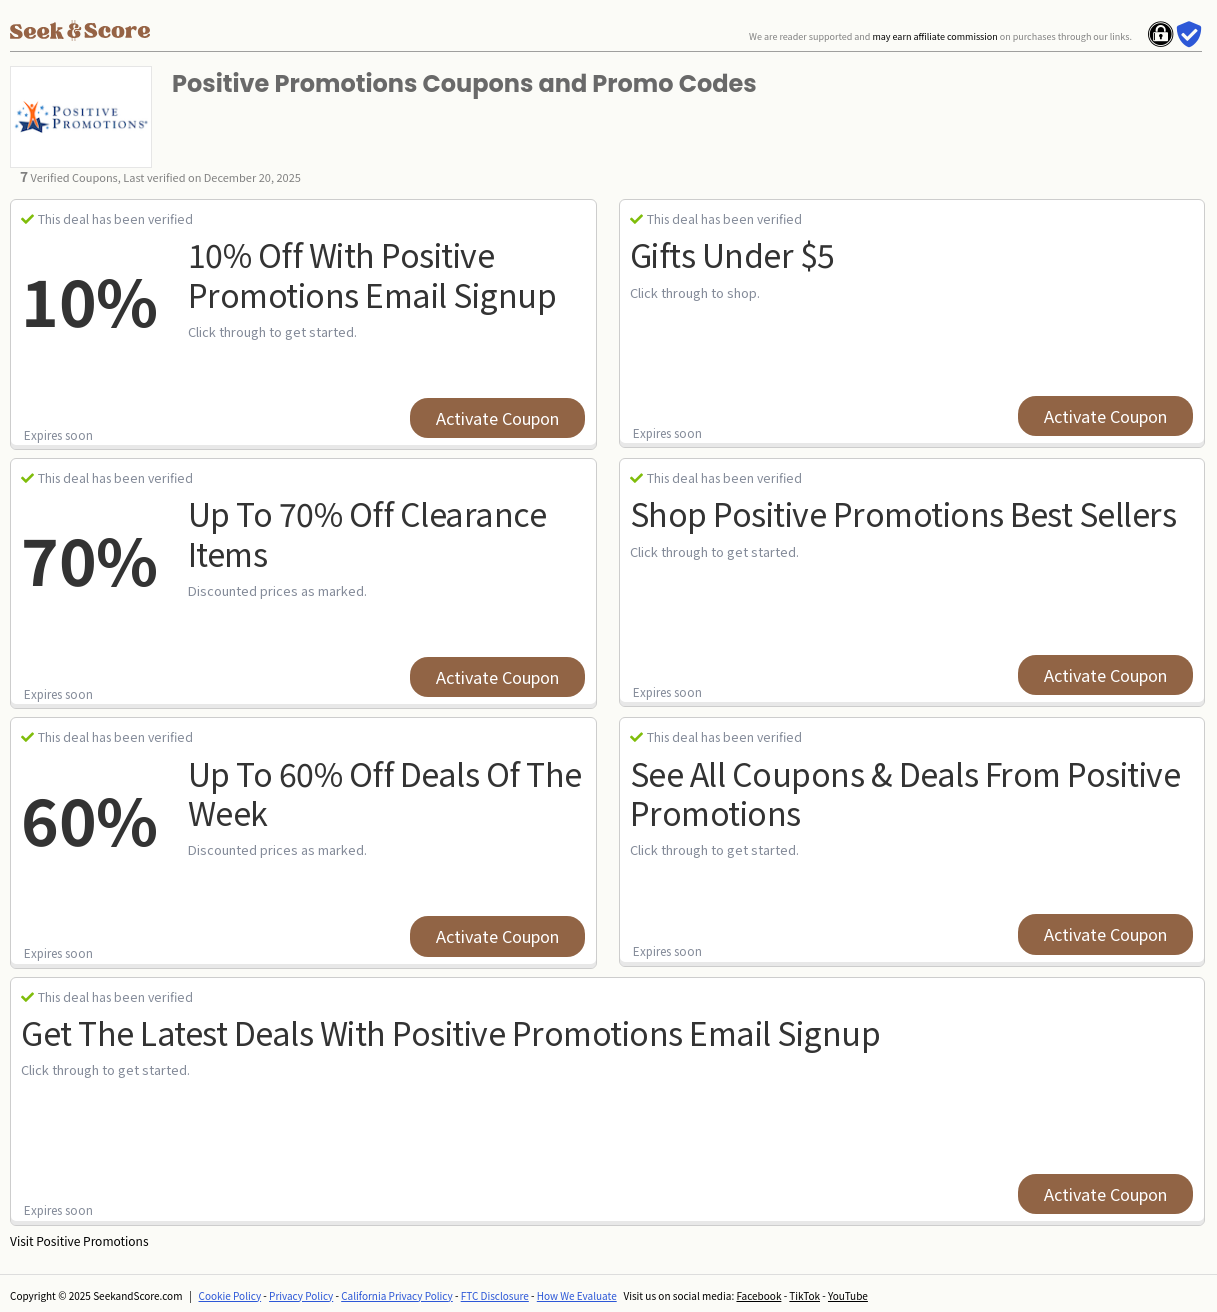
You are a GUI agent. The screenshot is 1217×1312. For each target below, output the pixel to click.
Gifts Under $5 (732, 254)
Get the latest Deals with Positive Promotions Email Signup (450, 1032)
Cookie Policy (230, 1295)
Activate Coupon (497, 418)
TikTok (804, 1295)
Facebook (758, 1295)
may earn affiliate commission (934, 36)
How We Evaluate (577, 1295)
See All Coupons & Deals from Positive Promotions (905, 792)
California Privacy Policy (397, 1295)
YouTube (848, 1295)
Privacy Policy (301, 1295)
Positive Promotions (92, 1240)
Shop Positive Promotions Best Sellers (903, 513)
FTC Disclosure (495, 1295)
